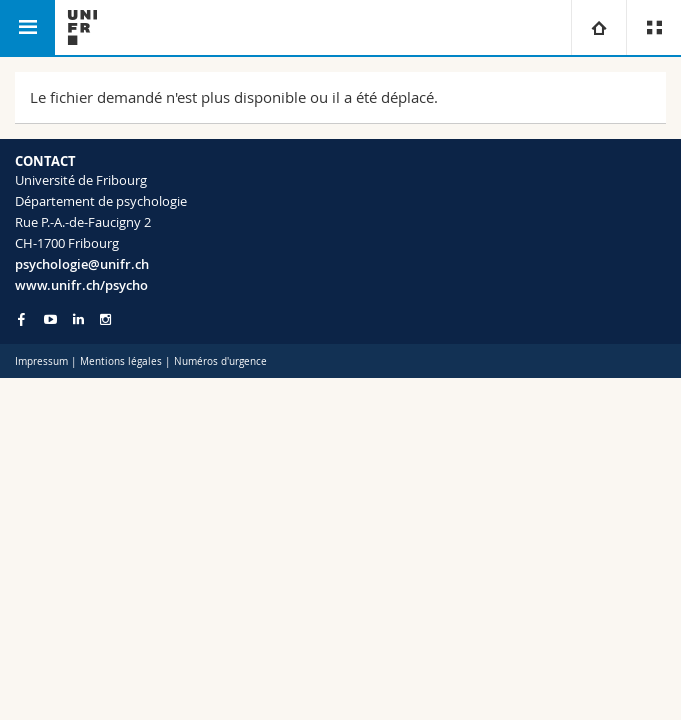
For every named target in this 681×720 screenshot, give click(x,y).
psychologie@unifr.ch (82, 264)
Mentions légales (121, 361)
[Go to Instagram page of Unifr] (105, 319)
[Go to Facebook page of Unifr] (21, 319)
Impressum (41, 361)
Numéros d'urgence (220, 361)
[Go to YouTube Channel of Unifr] (50, 319)
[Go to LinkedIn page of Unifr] (78, 319)
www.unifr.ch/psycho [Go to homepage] (81, 285)
